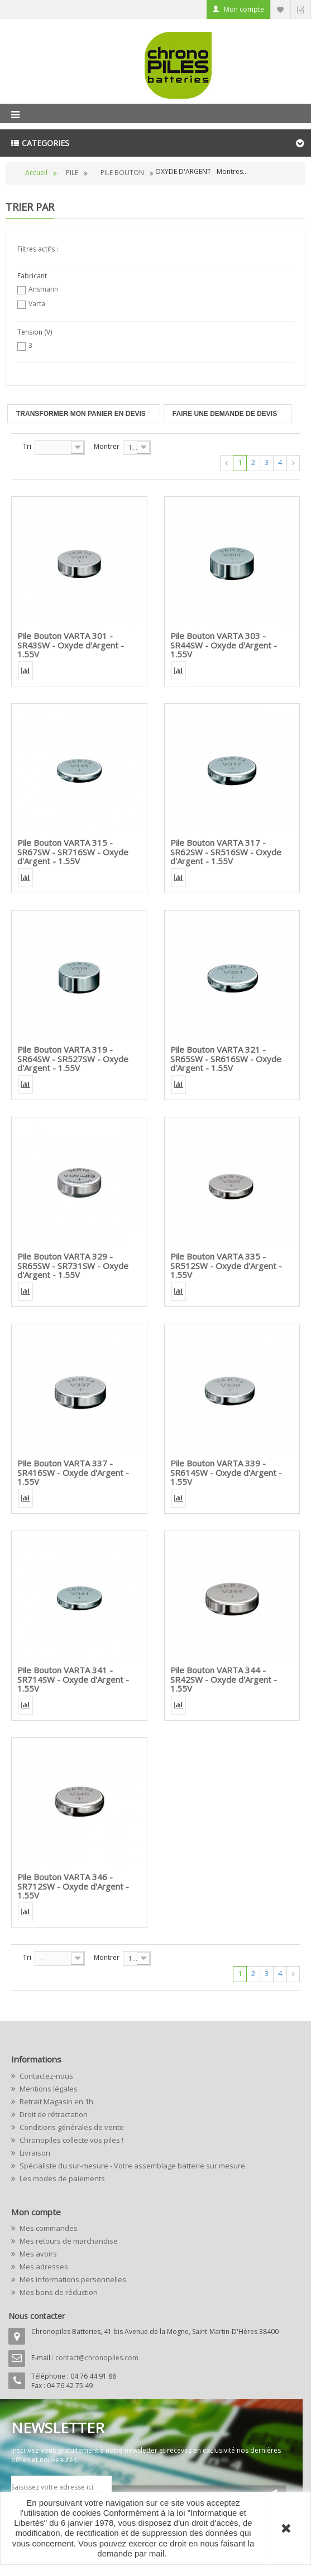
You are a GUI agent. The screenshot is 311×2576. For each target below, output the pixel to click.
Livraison (34, 2153)
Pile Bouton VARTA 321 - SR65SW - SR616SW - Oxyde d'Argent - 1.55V (225, 1058)
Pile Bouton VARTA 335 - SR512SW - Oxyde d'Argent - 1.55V (226, 1265)
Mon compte (244, 9)
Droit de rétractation (53, 2114)
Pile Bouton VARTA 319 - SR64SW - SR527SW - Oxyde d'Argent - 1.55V (72, 1058)
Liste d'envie (280, 9)
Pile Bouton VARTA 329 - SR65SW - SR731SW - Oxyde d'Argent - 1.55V (72, 1265)
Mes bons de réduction (58, 2292)
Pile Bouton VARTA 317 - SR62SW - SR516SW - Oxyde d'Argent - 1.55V (225, 851)
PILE (72, 172)
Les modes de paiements (61, 2178)
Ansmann (43, 289)
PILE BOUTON (122, 172)
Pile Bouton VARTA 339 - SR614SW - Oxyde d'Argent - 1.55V (226, 1472)
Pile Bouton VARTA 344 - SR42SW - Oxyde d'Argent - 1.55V (223, 1679)
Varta (36, 303)
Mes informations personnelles (72, 2279)
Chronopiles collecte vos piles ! (70, 2140)
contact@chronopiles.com (96, 2357)
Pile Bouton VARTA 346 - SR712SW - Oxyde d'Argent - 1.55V (73, 1886)
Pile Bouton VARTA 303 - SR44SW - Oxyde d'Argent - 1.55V (223, 645)
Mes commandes (48, 2228)
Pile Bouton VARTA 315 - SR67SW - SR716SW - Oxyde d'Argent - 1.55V (72, 851)
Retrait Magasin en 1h (55, 2101)
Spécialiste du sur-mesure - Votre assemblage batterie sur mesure (131, 2166)
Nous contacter (36, 2316)
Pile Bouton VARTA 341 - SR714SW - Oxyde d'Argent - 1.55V (73, 1679)
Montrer (106, 446)
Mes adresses (43, 2267)
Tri (27, 446)
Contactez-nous (45, 2076)
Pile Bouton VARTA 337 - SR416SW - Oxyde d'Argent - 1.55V (73, 1472)
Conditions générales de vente (71, 2127)
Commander (300, 9)
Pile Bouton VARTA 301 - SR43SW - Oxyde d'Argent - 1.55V (70, 645)
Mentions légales (48, 2089)
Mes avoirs (37, 2254)
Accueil (36, 172)
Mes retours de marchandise (68, 2241)
